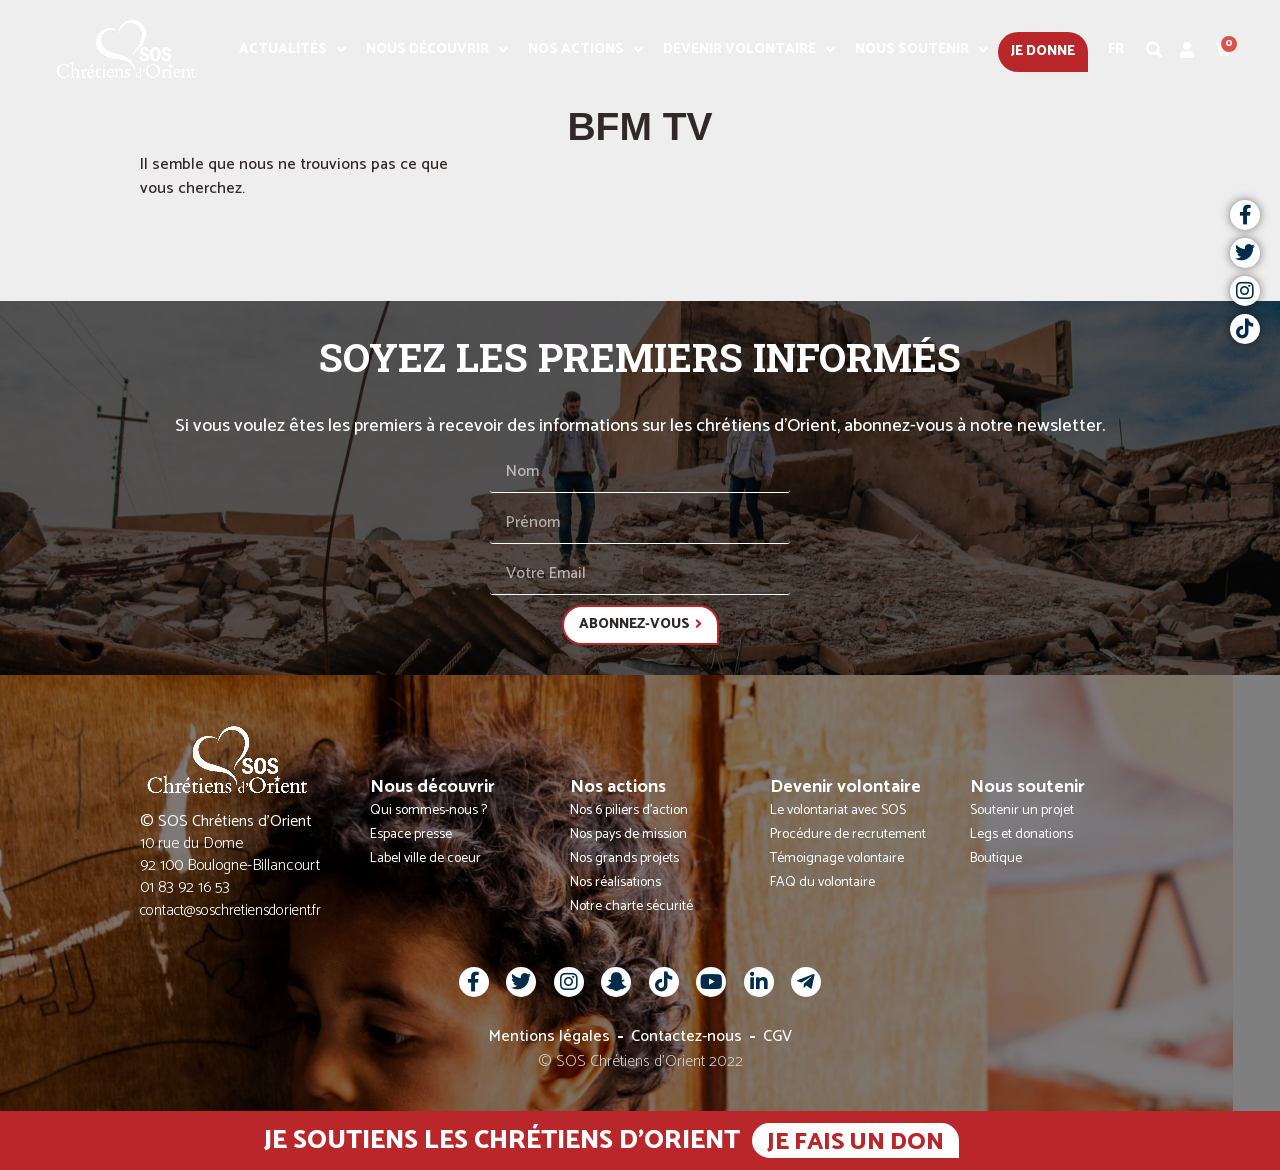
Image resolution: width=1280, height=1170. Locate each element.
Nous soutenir (921, 50)
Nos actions (585, 50)
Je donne (1043, 51)
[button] (1155, 50)
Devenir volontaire (749, 50)
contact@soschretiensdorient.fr (230, 910)
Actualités (292, 50)
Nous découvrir (437, 50)
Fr (1116, 49)
